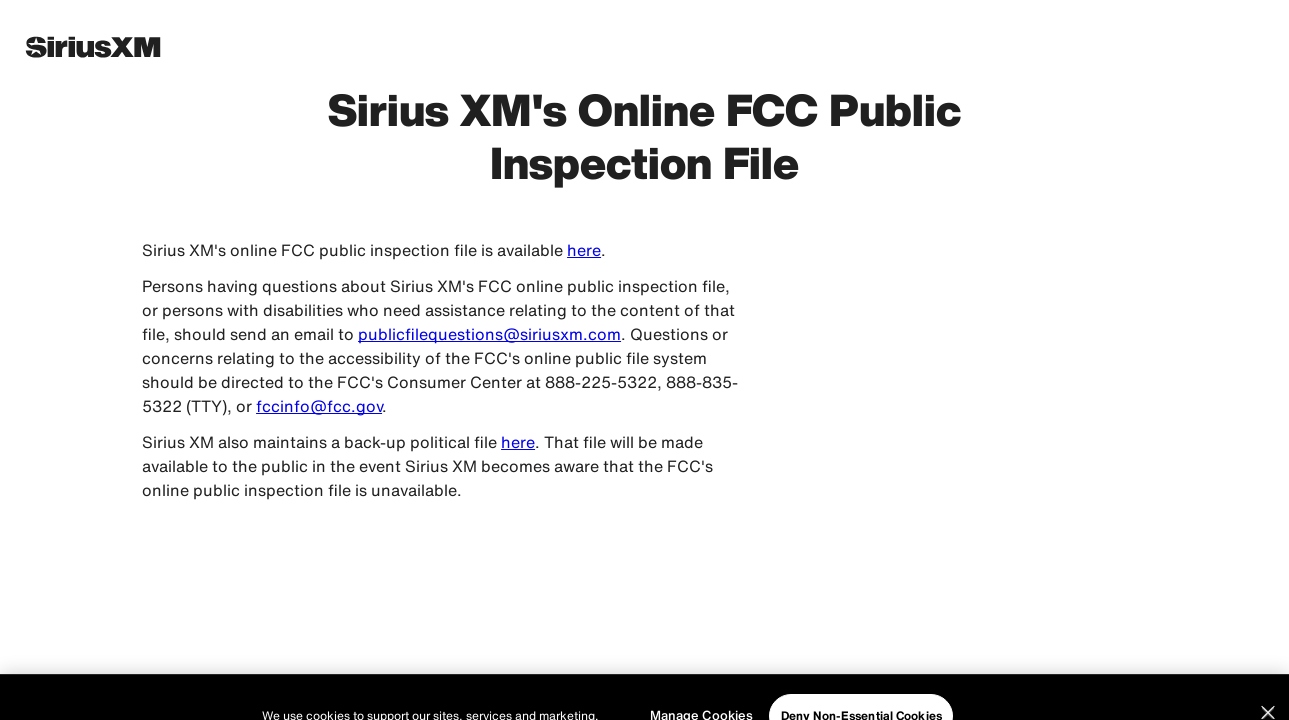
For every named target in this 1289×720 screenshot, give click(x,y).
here (584, 250)
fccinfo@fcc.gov (319, 406)
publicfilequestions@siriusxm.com (489, 334)
